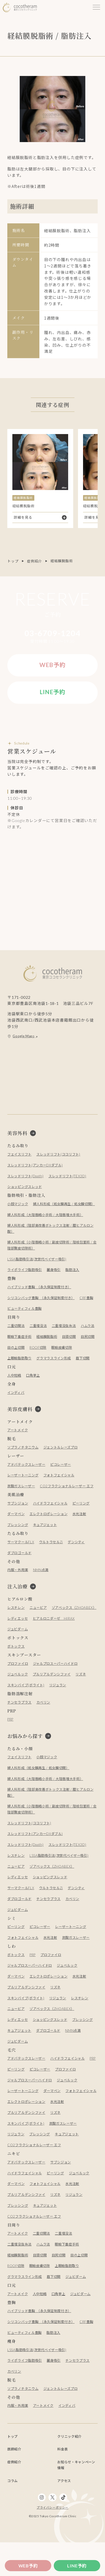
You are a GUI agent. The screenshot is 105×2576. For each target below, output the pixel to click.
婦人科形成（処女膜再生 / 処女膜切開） (40, 1216)
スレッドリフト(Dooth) (26, 1177)
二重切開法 (16, 1337)
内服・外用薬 (18, 1603)
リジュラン (61, 1719)
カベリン (45, 1736)
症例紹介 (34, 561)
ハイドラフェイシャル (53, 1537)
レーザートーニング (24, 1498)
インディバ (16, 1415)
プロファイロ (18, 1697)
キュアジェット (47, 1558)
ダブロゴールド (20, 1586)
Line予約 (77, 2565)
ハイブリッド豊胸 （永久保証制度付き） (41, 1299)
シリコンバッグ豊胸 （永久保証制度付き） (43, 1309)
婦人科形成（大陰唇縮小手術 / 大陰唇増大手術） (47, 1226)
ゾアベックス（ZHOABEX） (30, 1652)
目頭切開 (14, 1359)
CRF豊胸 (14, 1320)
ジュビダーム (67, 1663)
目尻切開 (34, 1359)
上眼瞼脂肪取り (48, 1370)
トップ (12, 561)
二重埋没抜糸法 (67, 1337)
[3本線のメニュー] (96, 7)
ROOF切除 (79, 1359)
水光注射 (83, 1548)
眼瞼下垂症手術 (40, 1348)
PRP (10, 1753)
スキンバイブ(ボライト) (27, 1719)
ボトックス (16, 1680)
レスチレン (16, 1641)
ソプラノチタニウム (24, 1470)
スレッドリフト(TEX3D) (70, 1177)
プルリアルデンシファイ (54, 1708)
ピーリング (85, 1537)
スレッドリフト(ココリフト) (61, 1155)
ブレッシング (18, 1558)
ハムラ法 (14, 1348)
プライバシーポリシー (52, 2541)
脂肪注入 (76, 1281)
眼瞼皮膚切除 (18, 1370)
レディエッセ (70, 1652)
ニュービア (40, 1641)
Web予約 (28, 2565)
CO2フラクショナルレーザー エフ (35, 1519)
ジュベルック (18, 1708)
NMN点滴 (42, 1603)
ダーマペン (16, 1548)
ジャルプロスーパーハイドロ (59, 1697)
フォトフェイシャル (62, 1498)
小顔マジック (18, 1205)
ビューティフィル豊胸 (45, 1320)
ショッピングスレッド (25, 1188)
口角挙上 (34, 1398)
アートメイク (18, 1453)
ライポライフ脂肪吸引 (25, 1281)
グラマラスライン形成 (25, 1381)
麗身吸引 (56, 1281)
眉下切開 (56, 1381)
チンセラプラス (20, 1736)
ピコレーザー (64, 1487)
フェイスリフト (20, 1155)
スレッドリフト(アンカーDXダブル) (36, 1166)
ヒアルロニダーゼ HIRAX (29, 1663)
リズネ (85, 1708)
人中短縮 (14, 1398)
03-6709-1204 (52, 633)
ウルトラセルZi (53, 1575)
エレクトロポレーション (51, 1548)
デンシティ (80, 1575)
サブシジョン (18, 1537)
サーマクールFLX (21, 1575)
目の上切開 (56, 1359)
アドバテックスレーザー (27, 1487)
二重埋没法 (40, 1337)
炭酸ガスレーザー (22, 1509)
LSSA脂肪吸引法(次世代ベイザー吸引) (38, 1271)
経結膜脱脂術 (69, 1348)
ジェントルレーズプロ (64, 1470)
